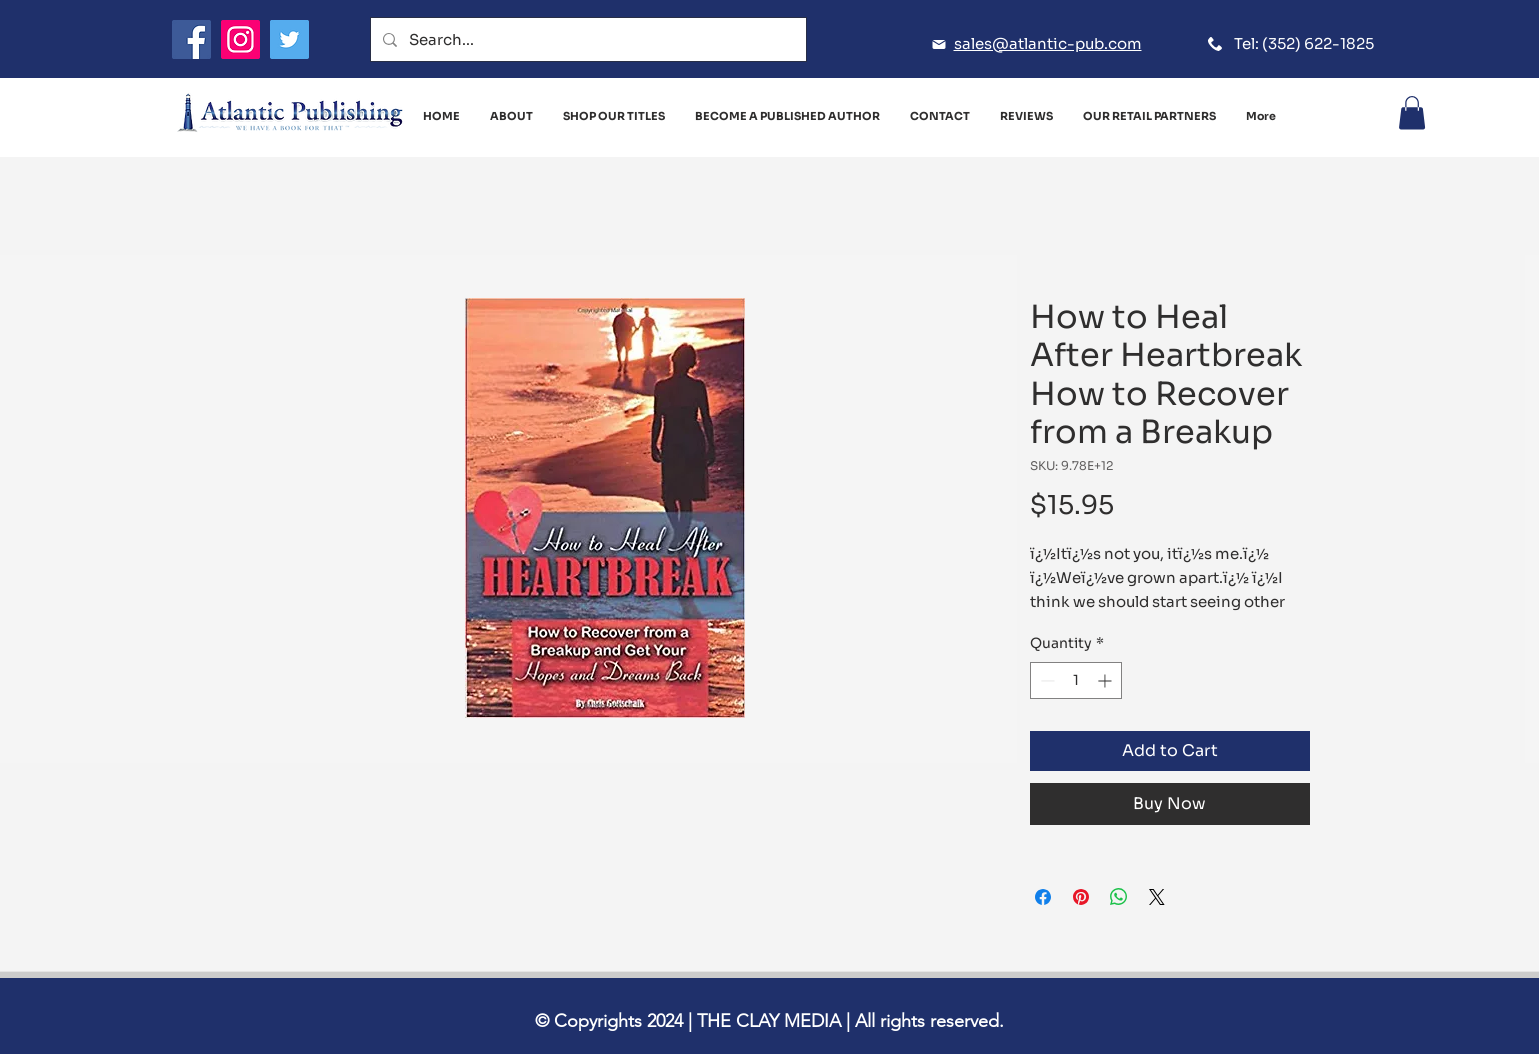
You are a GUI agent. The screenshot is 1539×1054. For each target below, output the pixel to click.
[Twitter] (289, 39)
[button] (1412, 112)
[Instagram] (240, 39)
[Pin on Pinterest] (1081, 897)
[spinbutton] (1076, 680)
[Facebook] (191, 39)
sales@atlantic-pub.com (1048, 43)
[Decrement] (1045, 680)
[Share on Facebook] (1043, 897)
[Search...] (586, 39)
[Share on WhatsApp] (1119, 897)
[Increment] (1106, 680)
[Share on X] (1157, 897)
